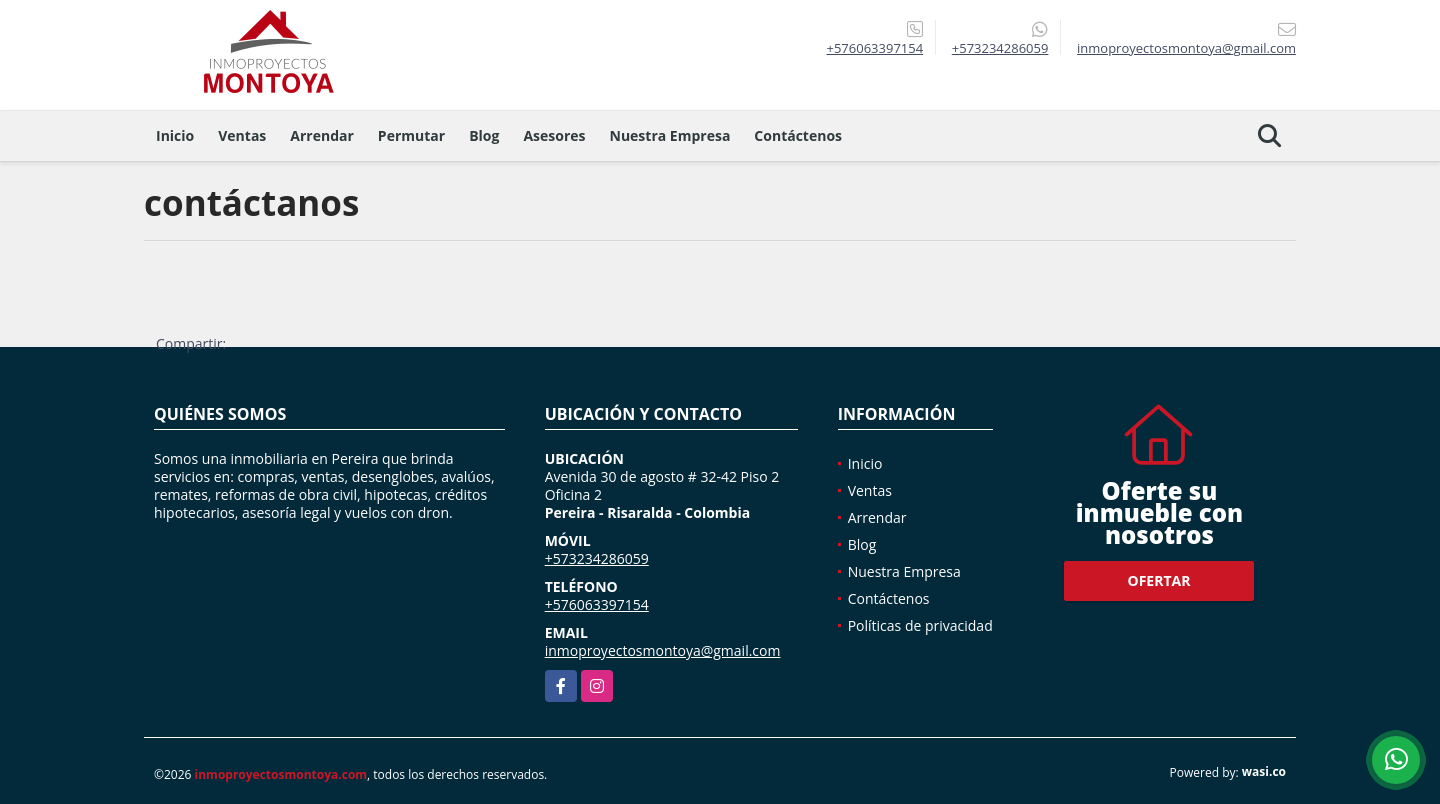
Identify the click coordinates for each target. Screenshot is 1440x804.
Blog (484, 135)
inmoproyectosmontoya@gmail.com (663, 650)
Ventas (242, 135)
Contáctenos (798, 135)
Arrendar (322, 135)
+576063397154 (874, 48)
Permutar (411, 135)
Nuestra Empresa (670, 135)
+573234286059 (1000, 48)
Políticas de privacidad (920, 625)
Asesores (554, 135)
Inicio (175, 135)
